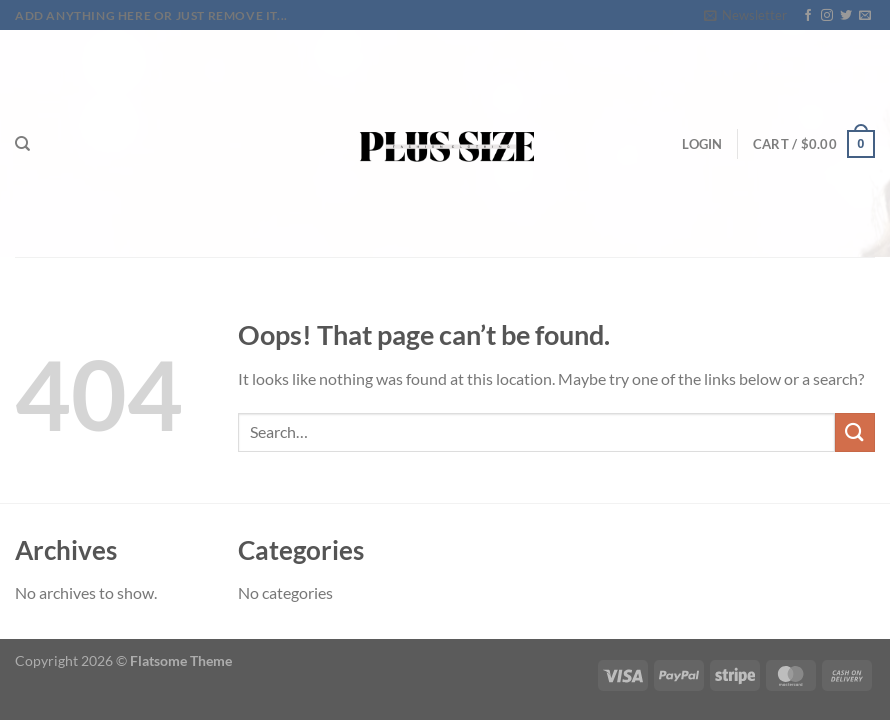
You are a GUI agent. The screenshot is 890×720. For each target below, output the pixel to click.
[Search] (22, 144)
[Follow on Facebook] (808, 16)
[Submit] (855, 432)
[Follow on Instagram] (827, 16)
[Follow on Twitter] (846, 16)
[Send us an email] (865, 16)
